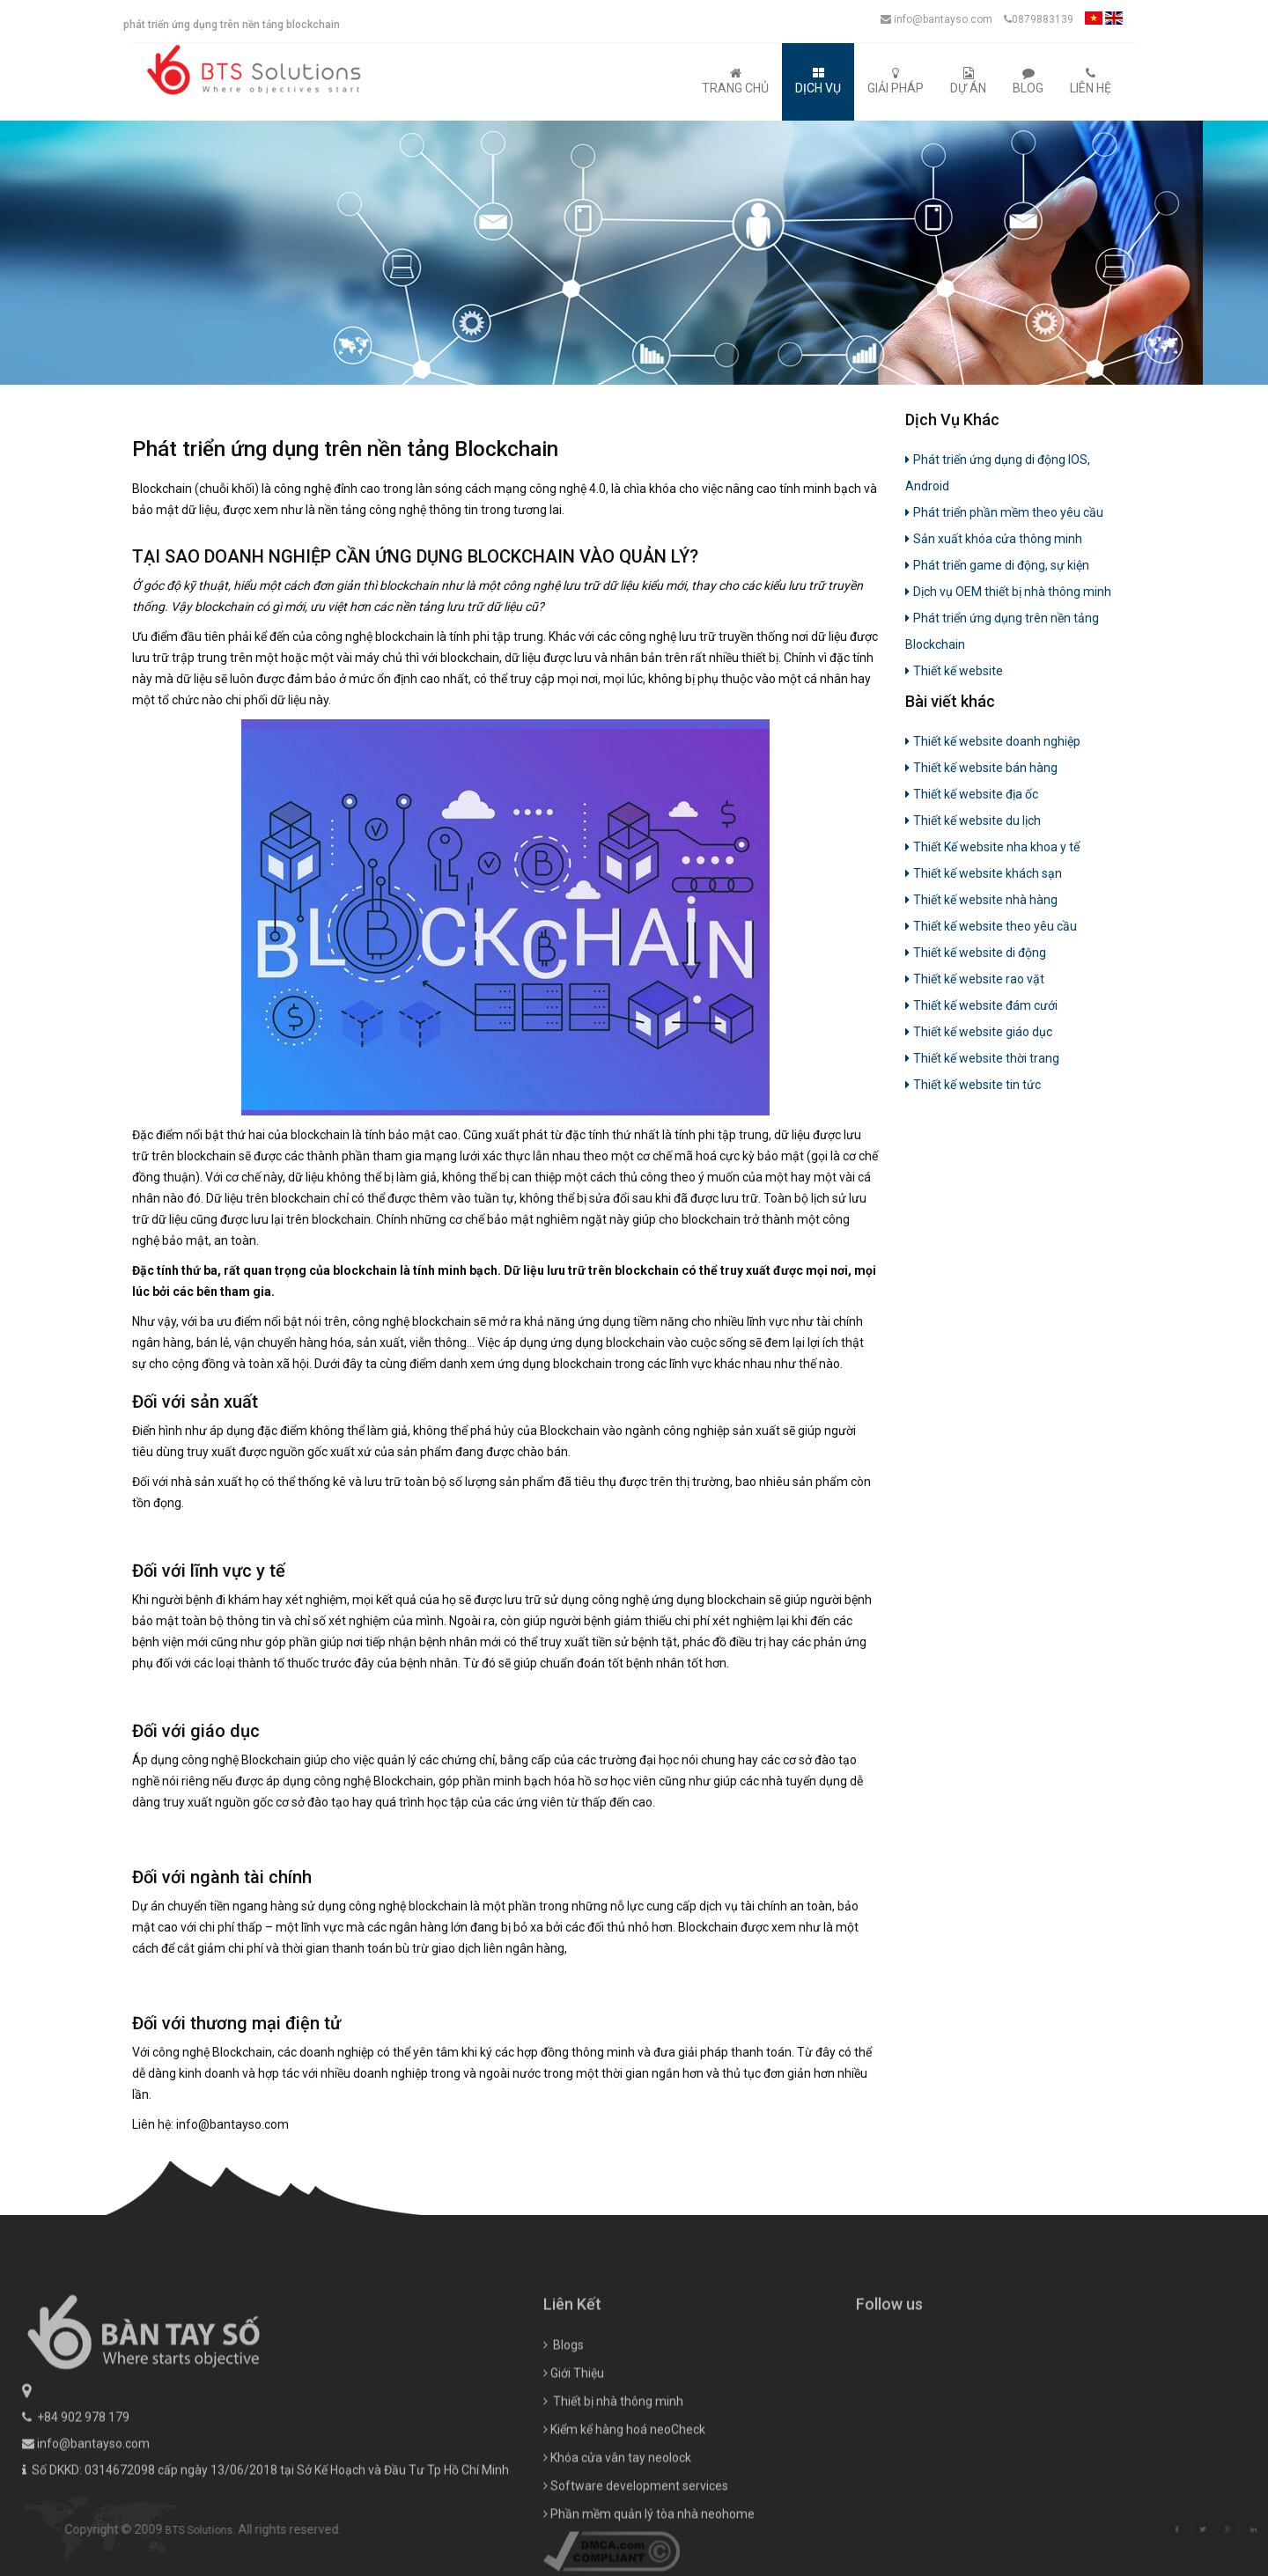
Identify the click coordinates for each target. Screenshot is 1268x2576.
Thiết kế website (954, 671)
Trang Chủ (735, 81)
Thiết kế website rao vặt (974, 979)
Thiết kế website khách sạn (983, 873)
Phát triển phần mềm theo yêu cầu (1004, 512)
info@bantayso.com (936, 19)
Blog (1028, 81)
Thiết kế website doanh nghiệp (992, 741)
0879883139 (1038, 19)
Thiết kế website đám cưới (981, 1005)
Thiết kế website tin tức (973, 1085)
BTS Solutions (316, 2530)
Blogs (563, 2462)
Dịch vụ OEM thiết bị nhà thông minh (1008, 592)
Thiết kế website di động (975, 953)
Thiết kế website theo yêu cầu (991, 926)
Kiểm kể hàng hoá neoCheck (624, 2546)
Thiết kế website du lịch (973, 820)
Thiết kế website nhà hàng (981, 900)
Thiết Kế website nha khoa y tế (992, 847)
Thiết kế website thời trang (982, 1058)
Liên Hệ (1090, 81)
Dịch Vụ (818, 81)
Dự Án (968, 81)
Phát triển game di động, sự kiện (997, 565)
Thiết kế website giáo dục (978, 1032)
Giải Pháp (895, 81)
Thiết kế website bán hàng (981, 768)
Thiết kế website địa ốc (971, 794)
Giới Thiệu (573, 2490)
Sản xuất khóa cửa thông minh (993, 539)
